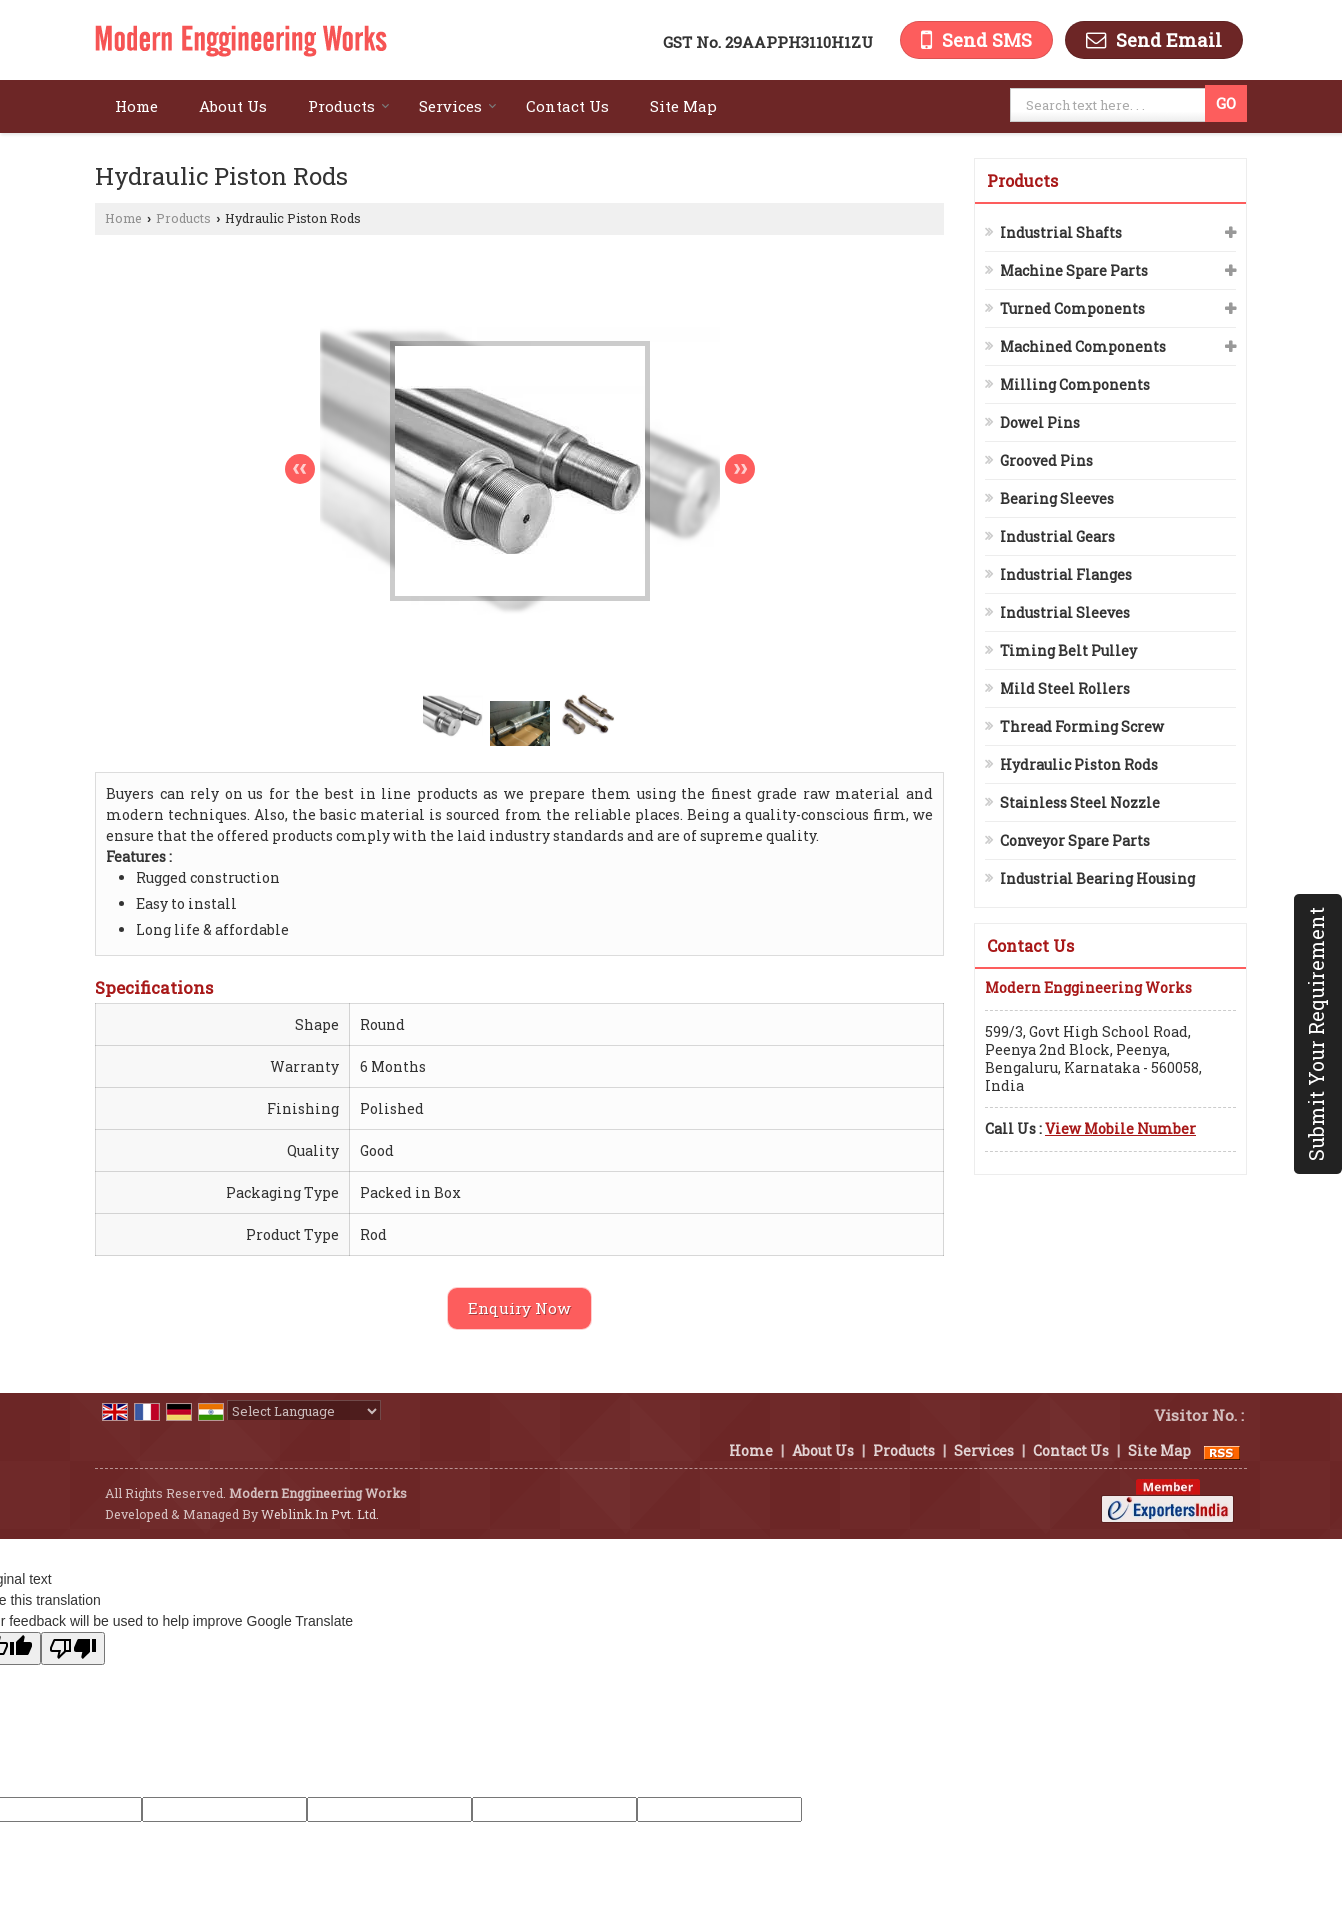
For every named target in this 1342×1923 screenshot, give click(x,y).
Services (458, 106)
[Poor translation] (73, 1648)
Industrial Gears (1057, 536)
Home (136, 106)
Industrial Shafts (1061, 232)
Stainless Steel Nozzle (1080, 802)
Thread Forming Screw (1082, 726)
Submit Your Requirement (1316, 1034)
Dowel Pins (1040, 422)
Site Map (683, 106)
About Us (233, 106)
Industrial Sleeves (1065, 612)
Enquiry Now (519, 1308)
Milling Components (1075, 384)
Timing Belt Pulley (1068, 650)
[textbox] (1110, 105)
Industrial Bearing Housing (1097, 878)
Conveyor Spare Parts (1075, 840)
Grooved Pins (1046, 460)
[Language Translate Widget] (304, 1411)
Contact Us (567, 106)
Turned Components (1072, 308)
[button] (1120, 1128)
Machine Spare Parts (1074, 270)
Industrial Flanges (1066, 574)
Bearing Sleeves (1057, 498)
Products (349, 106)
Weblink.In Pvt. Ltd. (320, 1514)
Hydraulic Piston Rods (1079, 764)
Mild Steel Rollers (1065, 688)
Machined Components (1083, 346)
